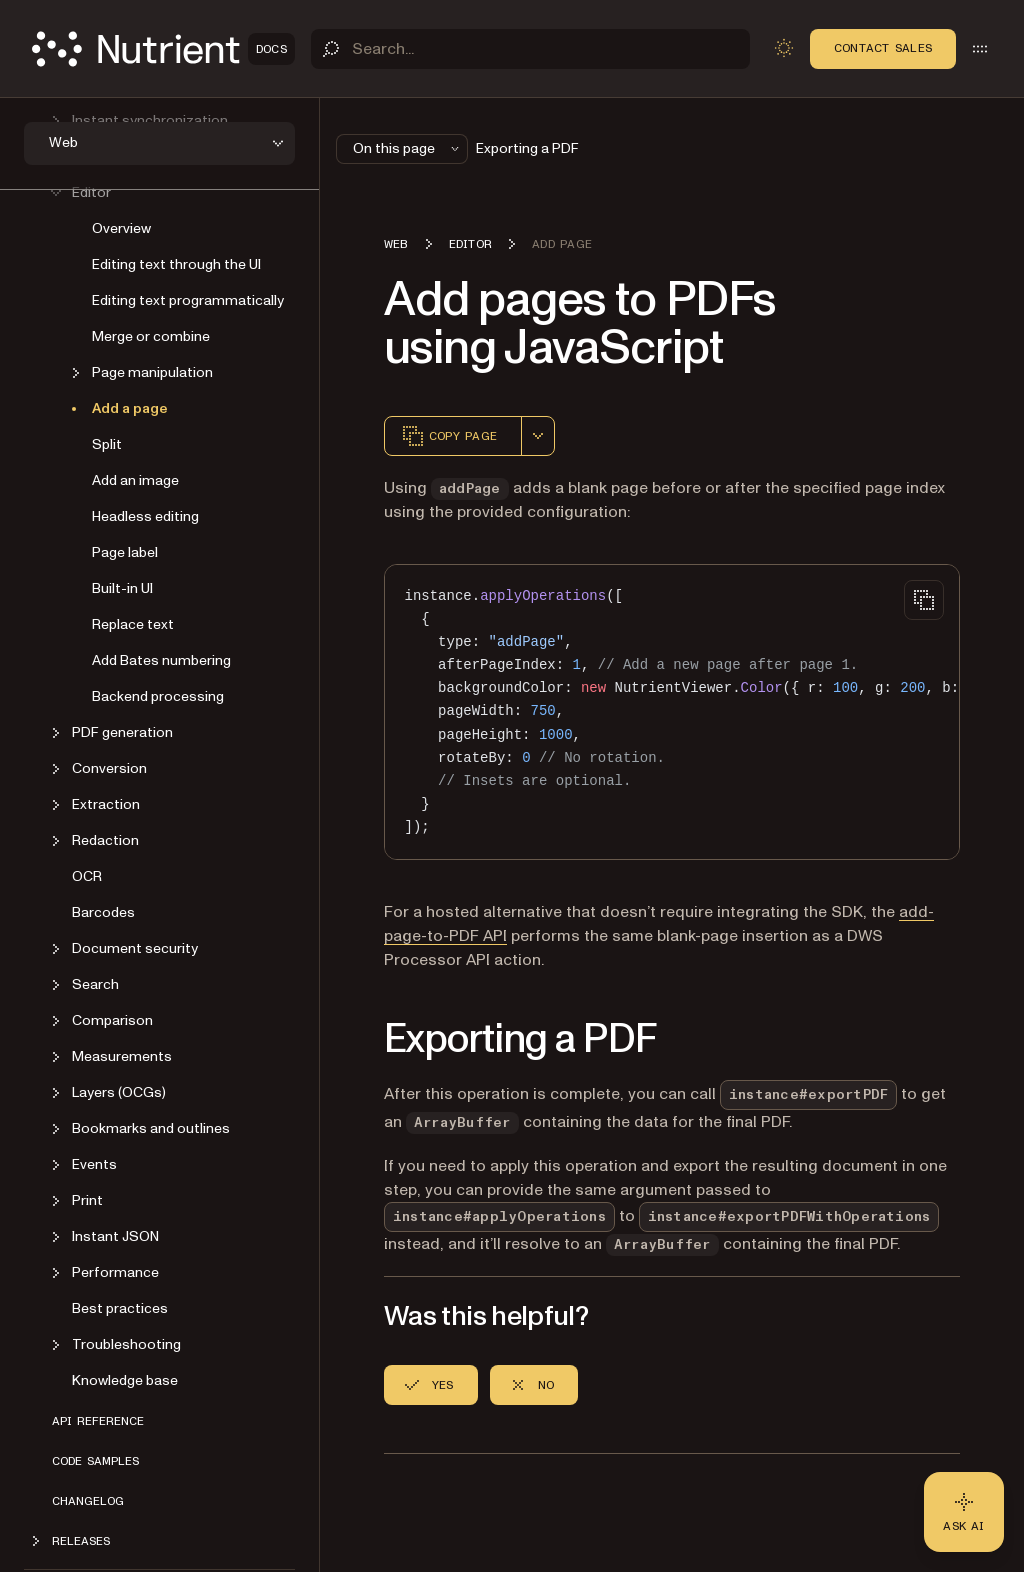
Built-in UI (122, 588)
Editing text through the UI (176, 264)
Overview (121, 228)
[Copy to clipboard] (924, 600)
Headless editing (145, 516)
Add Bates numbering (161, 660)
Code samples (95, 1461)
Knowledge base (125, 1380)
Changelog (88, 1501)
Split (107, 444)
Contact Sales (883, 48)
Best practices (120, 1308)
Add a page (130, 408)
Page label (125, 552)
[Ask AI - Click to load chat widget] (964, 1512)
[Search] (530, 49)
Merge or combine (151, 336)
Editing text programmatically (188, 300)
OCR (87, 876)
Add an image (135, 480)
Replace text (133, 624)
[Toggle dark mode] (784, 48)
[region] (672, 712)
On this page (408, 148)
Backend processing (158, 696)
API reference (98, 1421)
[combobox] (538, 436)
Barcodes (103, 912)
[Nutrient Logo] (163, 49)
